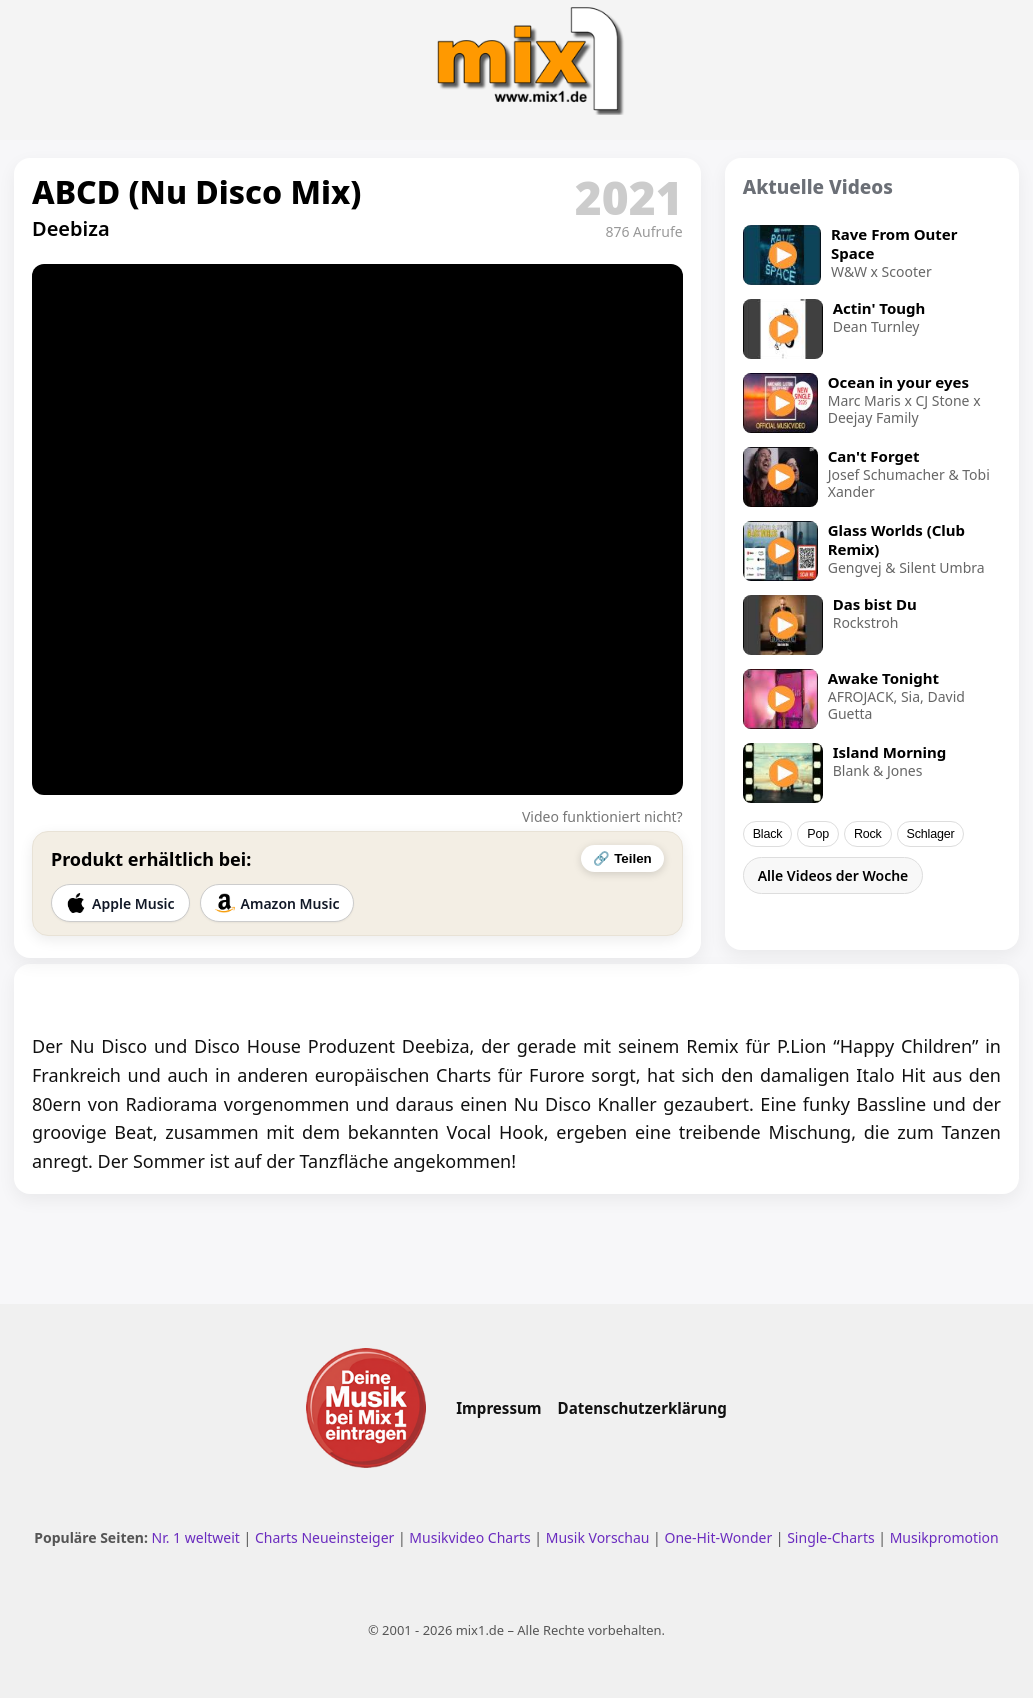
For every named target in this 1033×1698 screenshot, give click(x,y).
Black (768, 834)
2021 (629, 197)
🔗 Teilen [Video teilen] (622, 858)
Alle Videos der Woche (833, 875)
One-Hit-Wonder (718, 1537)
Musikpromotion (944, 1537)
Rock (868, 834)
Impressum (498, 1408)
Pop (818, 834)
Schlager (931, 834)
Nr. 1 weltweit (196, 1537)
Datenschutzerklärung (642, 1408)
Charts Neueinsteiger (324, 1537)
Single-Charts (830, 1537)
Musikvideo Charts (469, 1537)
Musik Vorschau (598, 1537)
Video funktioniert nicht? (602, 816)
